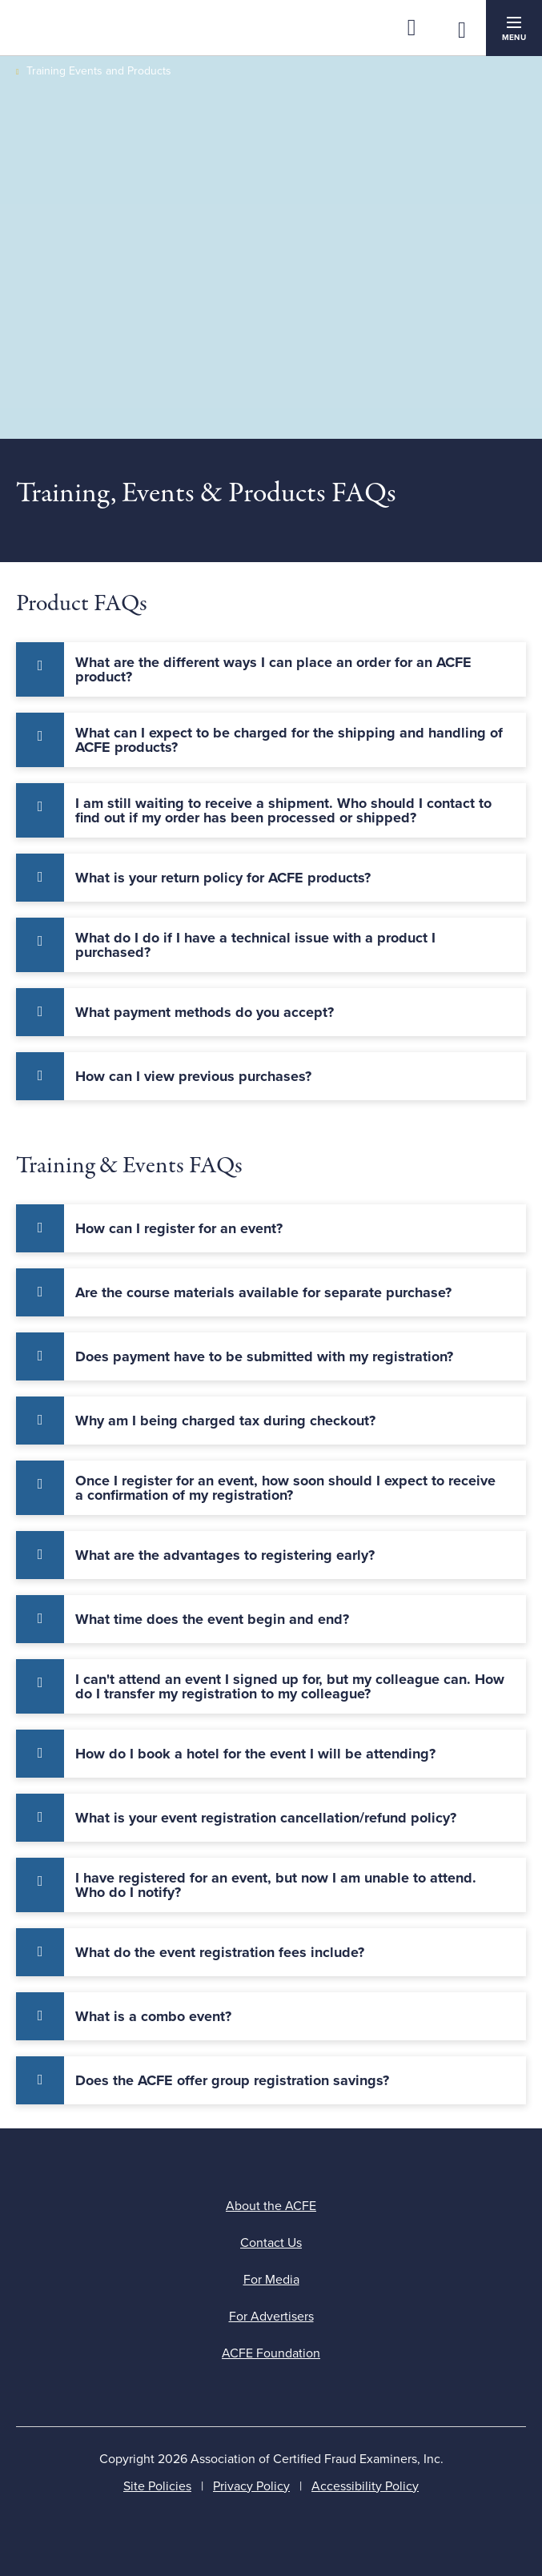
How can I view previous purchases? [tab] (193, 1076)
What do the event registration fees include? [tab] (219, 1952)
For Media (271, 2280)
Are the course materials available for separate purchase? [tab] (263, 1292)
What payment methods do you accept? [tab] (204, 1012)
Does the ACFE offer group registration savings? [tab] (232, 2080)
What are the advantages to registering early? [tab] (225, 1555)
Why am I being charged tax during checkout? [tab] (225, 1420)
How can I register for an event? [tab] (179, 1228)
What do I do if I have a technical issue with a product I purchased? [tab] (255, 945)
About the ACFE (271, 2206)
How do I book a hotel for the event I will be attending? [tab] (255, 1753)
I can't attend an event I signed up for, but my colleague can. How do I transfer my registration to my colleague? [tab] (289, 1686)
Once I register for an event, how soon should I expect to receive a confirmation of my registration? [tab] (285, 1488)
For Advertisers (271, 2317)
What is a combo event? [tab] (153, 2016)
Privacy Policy (251, 2486)
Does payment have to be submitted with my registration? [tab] (264, 1356)
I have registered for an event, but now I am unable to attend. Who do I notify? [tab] (275, 1885)
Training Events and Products (98, 71)
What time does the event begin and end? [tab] (212, 1619)
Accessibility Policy (365, 2486)
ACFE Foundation (271, 2353)
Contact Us (271, 2243)
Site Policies (157, 2486)
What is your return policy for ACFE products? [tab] (223, 877)
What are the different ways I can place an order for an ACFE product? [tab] (273, 669)
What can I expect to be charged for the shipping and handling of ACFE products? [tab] (289, 740)
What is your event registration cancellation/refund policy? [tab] (265, 1818)
